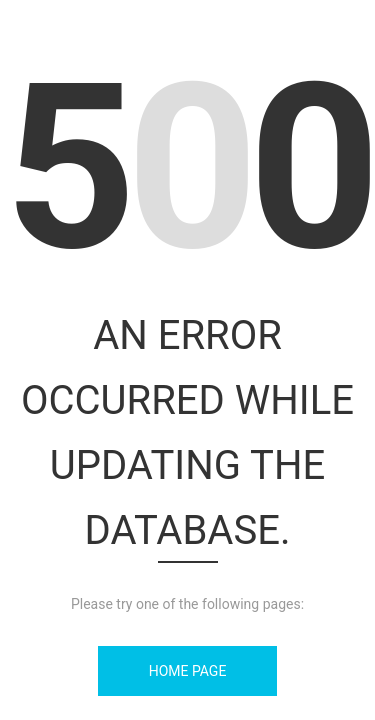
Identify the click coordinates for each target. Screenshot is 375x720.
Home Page (188, 671)
